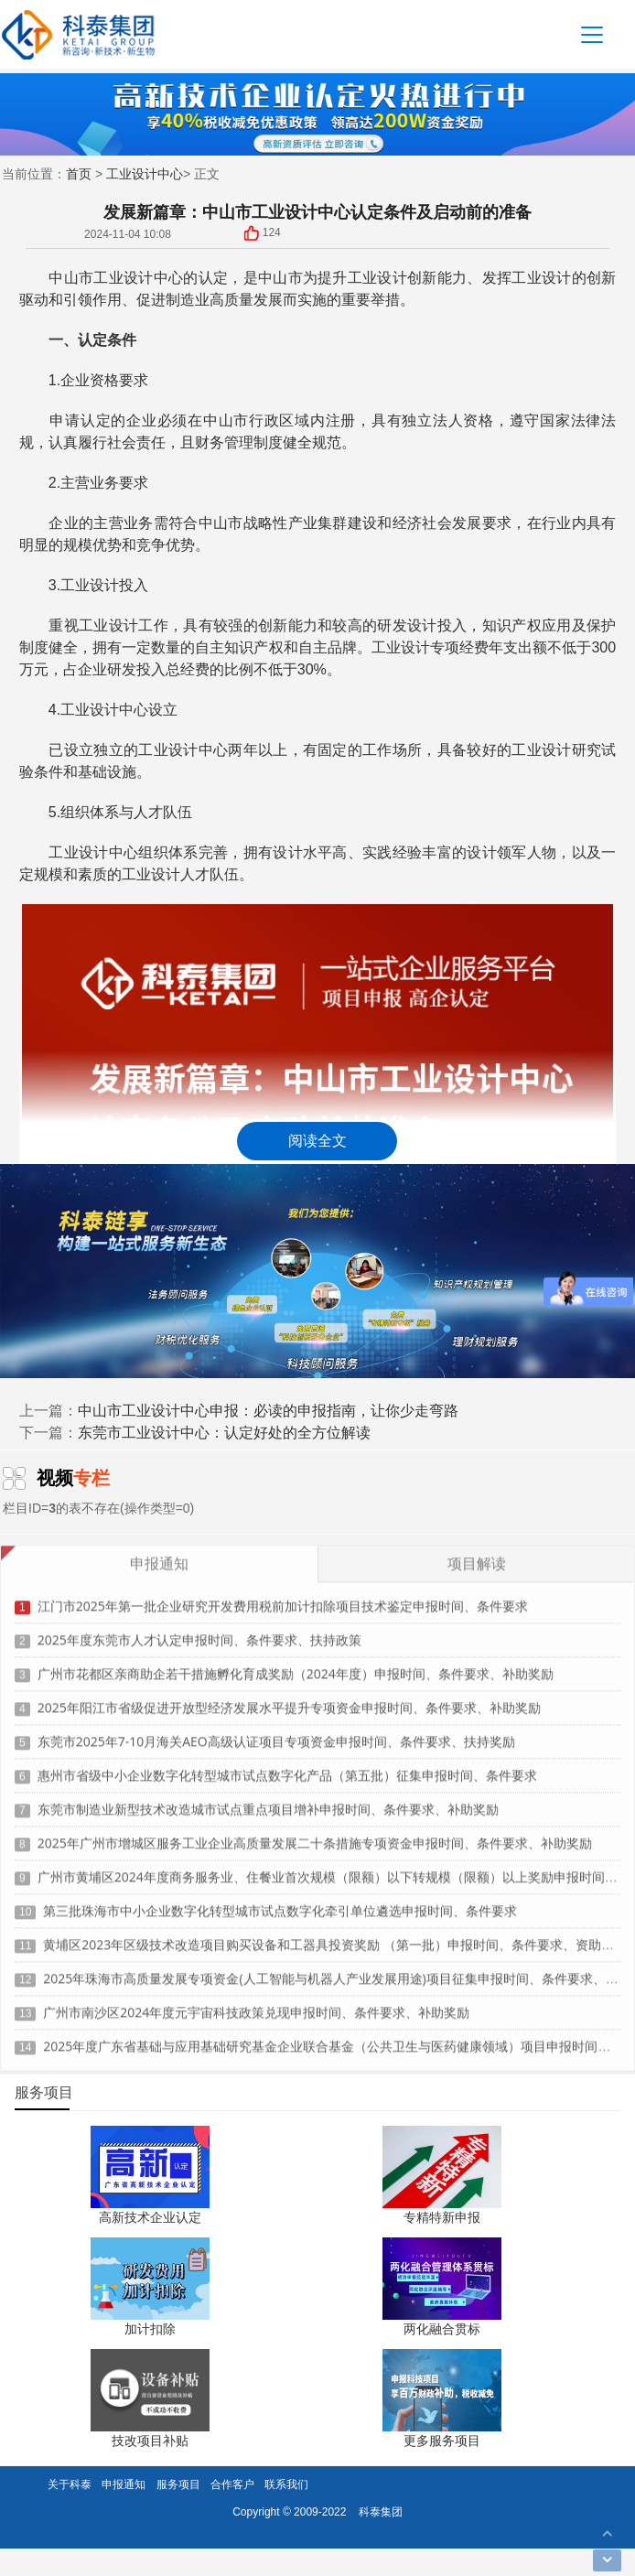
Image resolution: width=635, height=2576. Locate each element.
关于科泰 (69, 2484)
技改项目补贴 (150, 2440)
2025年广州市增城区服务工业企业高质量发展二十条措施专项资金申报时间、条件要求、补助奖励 (315, 1835)
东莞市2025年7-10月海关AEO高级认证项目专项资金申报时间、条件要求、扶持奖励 (276, 1733)
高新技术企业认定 (150, 2217)
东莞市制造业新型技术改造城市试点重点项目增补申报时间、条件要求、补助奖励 (268, 1801)
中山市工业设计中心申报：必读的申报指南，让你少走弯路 (268, 1410)
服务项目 (178, 2484)
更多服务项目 (442, 2440)
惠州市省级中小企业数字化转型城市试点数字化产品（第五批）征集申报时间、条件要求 (287, 1767)
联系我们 (286, 2484)
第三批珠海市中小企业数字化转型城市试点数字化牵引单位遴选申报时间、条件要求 (280, 1903)
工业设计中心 (144, 173)
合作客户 (232, 2484)
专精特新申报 (442, 2217)
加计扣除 (150, 2328)
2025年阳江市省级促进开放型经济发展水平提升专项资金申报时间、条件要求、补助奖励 (289, 1699)
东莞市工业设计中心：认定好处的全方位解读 (224, 1432)
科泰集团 (381, 2511)
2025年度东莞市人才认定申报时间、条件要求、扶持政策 (199, 1632)
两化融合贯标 (442, 2328)
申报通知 (123, 2484)
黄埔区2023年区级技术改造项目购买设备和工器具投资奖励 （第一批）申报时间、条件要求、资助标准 (335, 1936)
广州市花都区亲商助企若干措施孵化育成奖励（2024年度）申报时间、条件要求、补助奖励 (296, 1666)
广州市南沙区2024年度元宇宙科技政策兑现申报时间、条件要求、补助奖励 (256, 2004)
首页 (78, 173)
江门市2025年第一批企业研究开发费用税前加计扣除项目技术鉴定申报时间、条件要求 (283, 1598)
